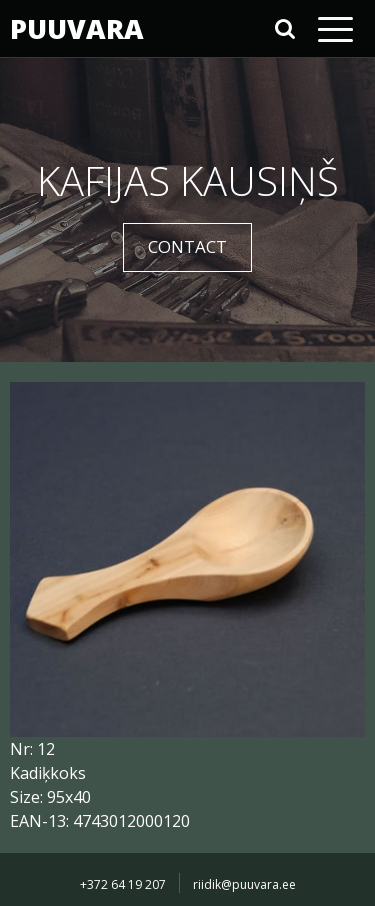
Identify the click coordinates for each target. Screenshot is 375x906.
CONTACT (187, 246)
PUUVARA (75, 28)
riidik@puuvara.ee (244, 884)
